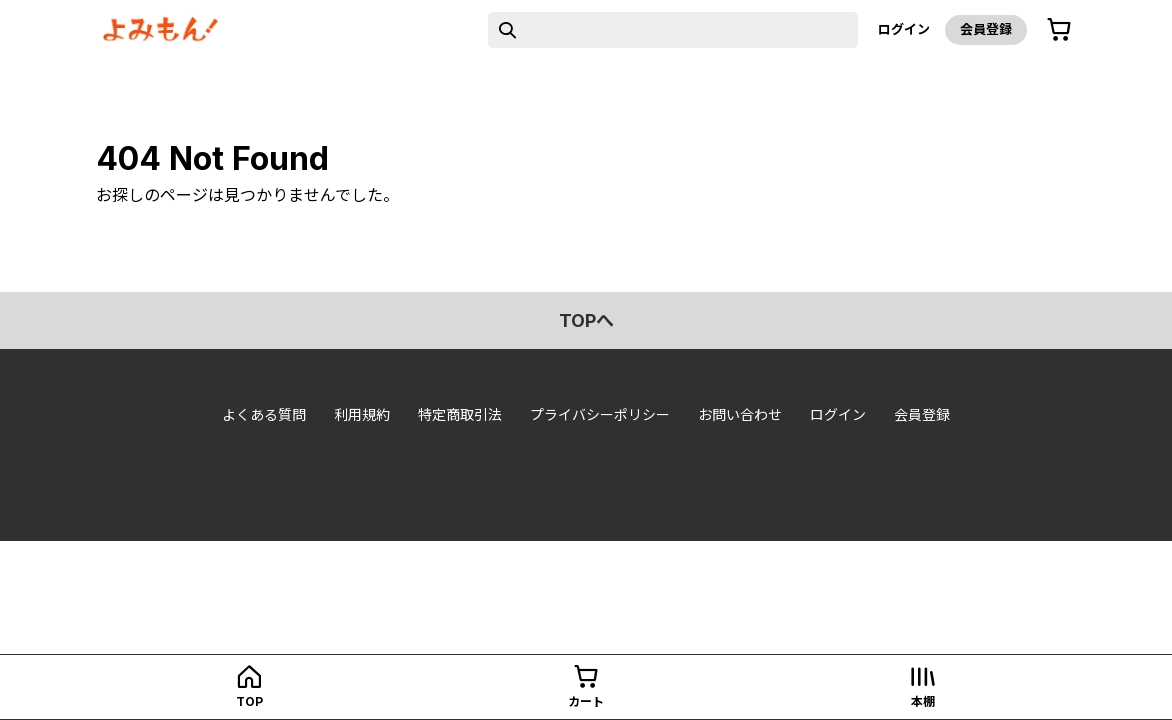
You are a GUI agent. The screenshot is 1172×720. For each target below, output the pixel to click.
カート (586, 701)
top (249, 701)
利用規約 (362, 414)
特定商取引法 (460, 414)
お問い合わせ (740, 414)
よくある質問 (264, 414)
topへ (586, 320)
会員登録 (986, 29)
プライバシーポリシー (600, 414)
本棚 (923, 701)
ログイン (904, 29)
